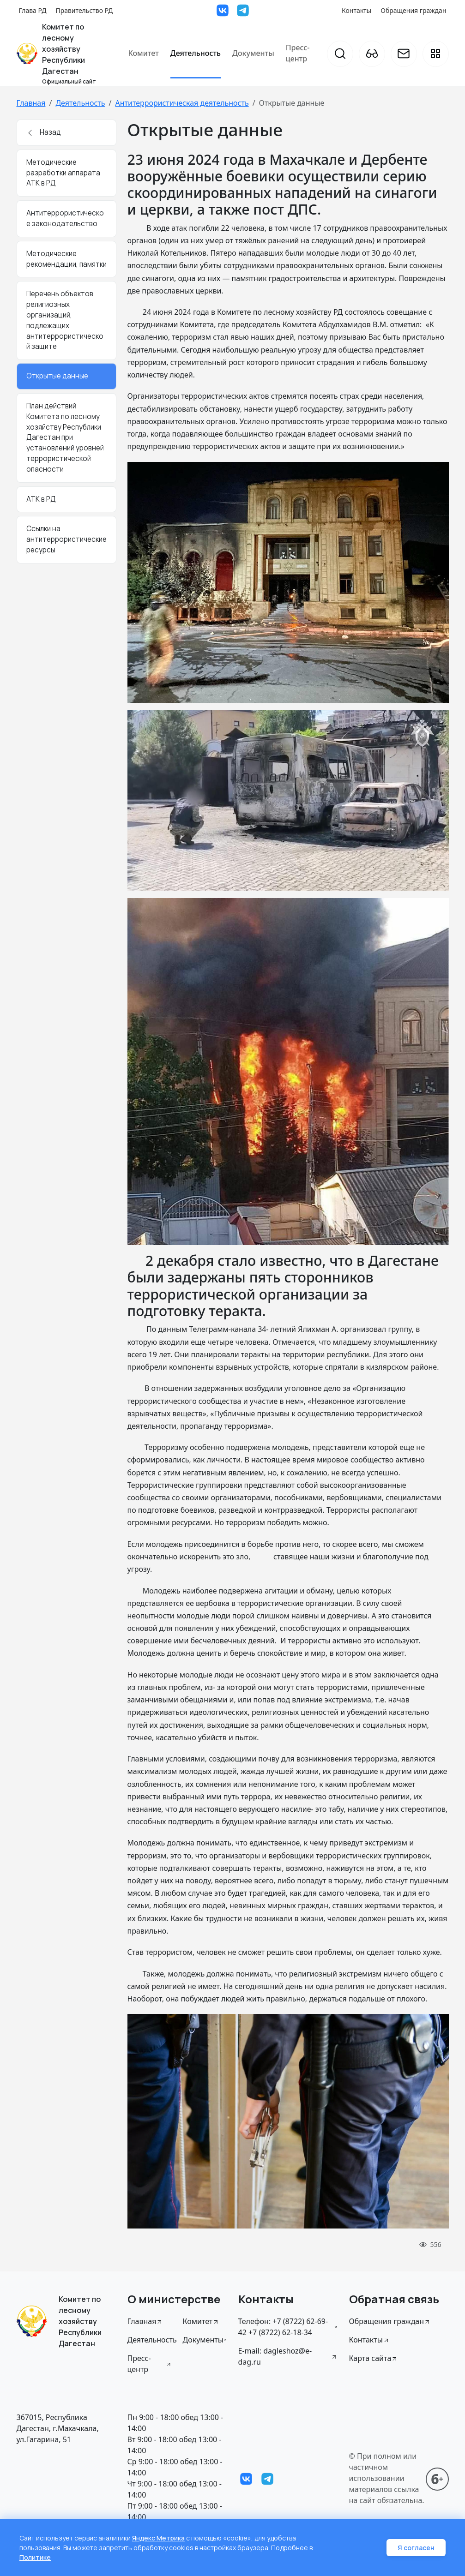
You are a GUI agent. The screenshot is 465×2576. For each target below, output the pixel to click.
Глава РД (33, 10)
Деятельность (195, 53)
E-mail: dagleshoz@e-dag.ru (288, 2356)
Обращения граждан (413, 10)
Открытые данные (57, 376)
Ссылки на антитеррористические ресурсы (66, 539)
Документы (253, 53)
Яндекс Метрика (158, 2538)
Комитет (143, 53)
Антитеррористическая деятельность (181, 103)
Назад (43, 132)
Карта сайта (374, 2358)
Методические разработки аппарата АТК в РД (63, 172)
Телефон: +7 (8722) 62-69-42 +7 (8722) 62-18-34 (288, 2326)
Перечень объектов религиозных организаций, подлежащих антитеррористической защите (64, 320)
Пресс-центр (298, 53)
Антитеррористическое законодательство (65, 218)
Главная (31, 103)
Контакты (356, 10)
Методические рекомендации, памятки (66, 259)
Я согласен (416, 2547)
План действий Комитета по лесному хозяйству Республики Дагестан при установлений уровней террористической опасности (65, 437)
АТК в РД (41, 499)
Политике (35, 2557)
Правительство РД (84, 10)
